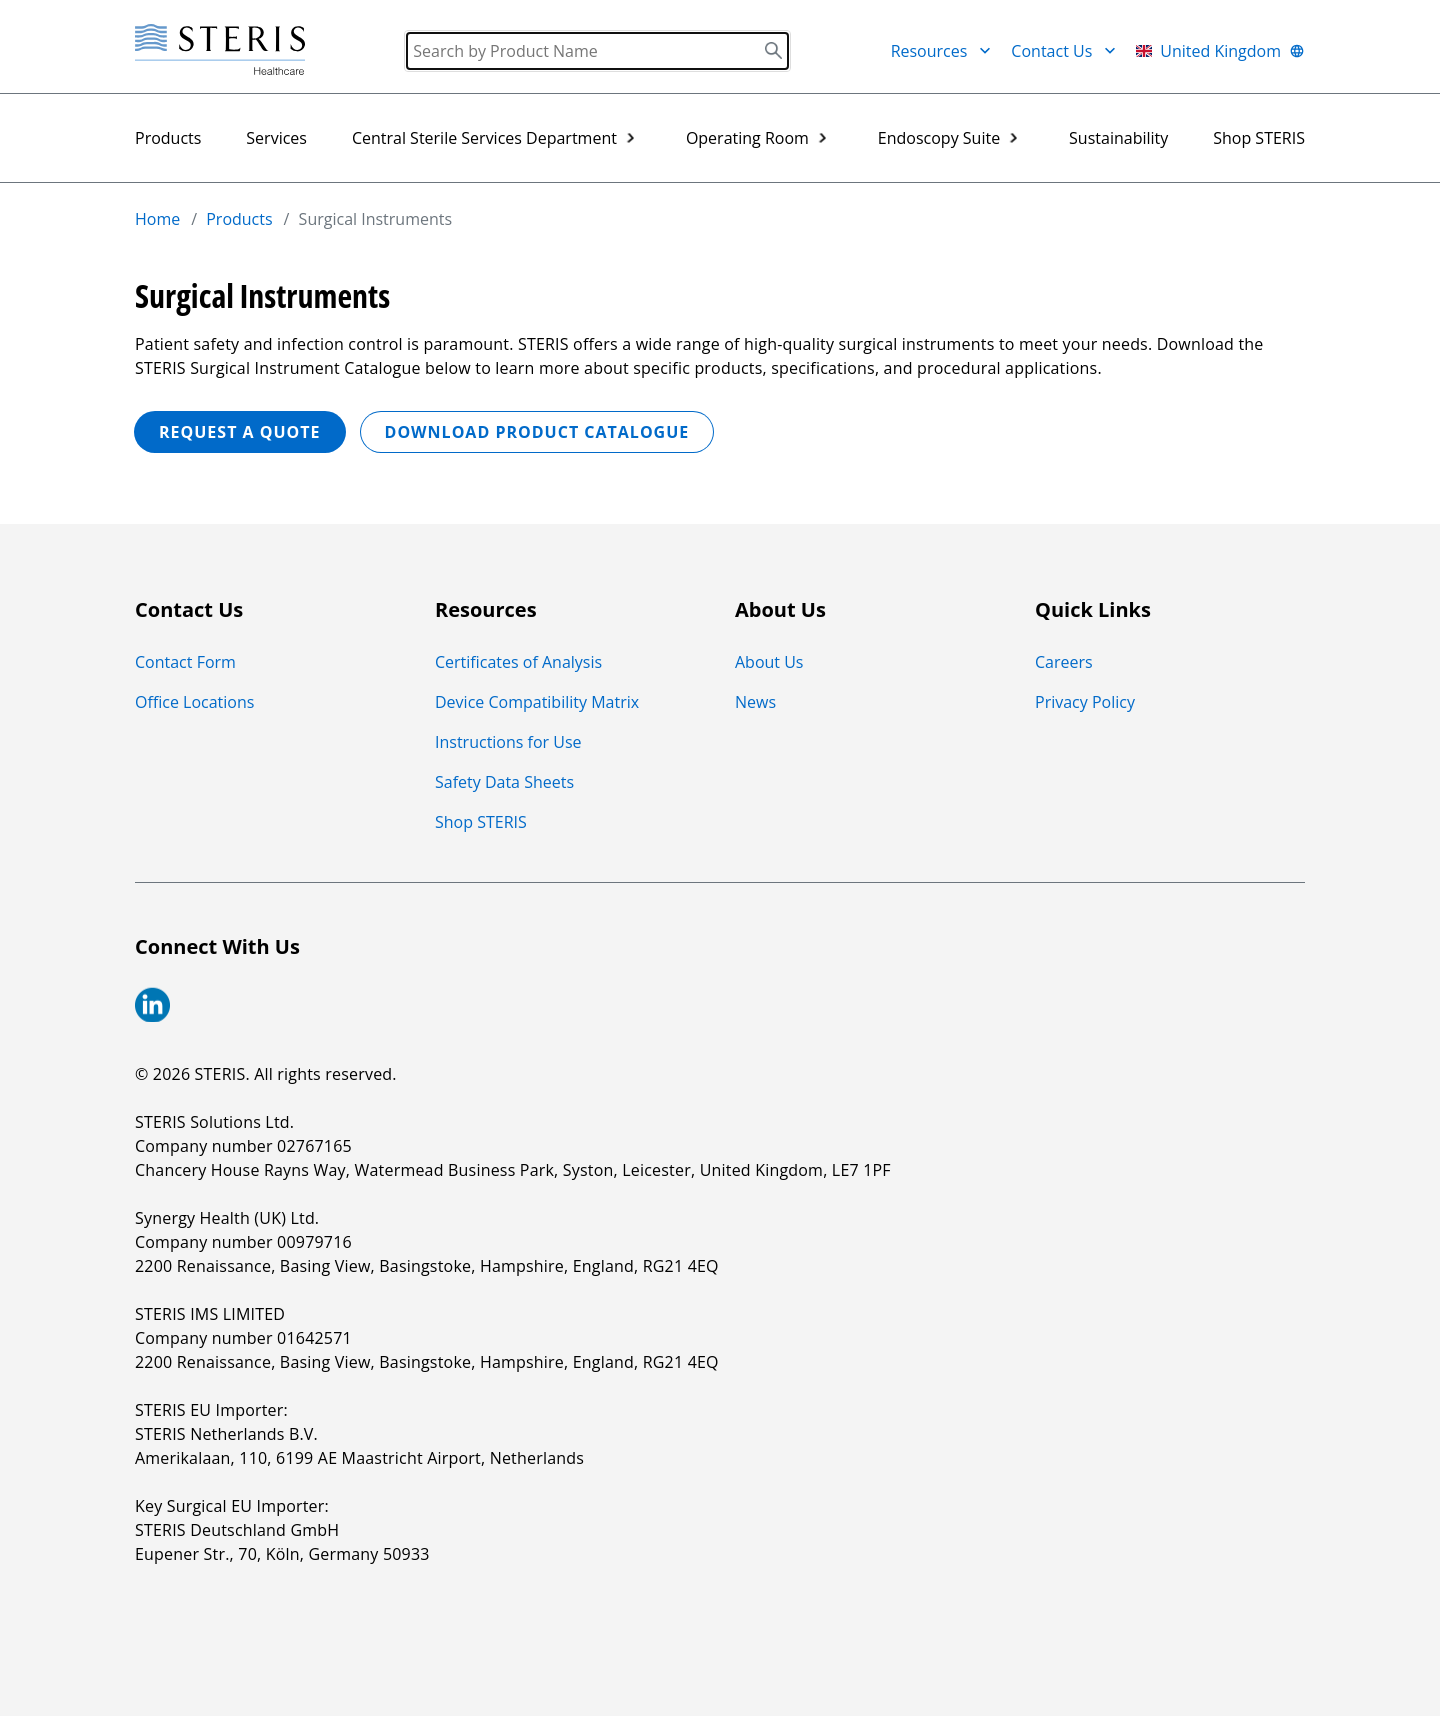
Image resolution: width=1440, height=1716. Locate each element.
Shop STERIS (1259, 138)
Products (168, 138)
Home (157, 219)
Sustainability (1118, 138)
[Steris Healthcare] (220, 50)
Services (276, 138)
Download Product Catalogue (537, 432)
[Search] (597, 51)
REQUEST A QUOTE (240, 432)
